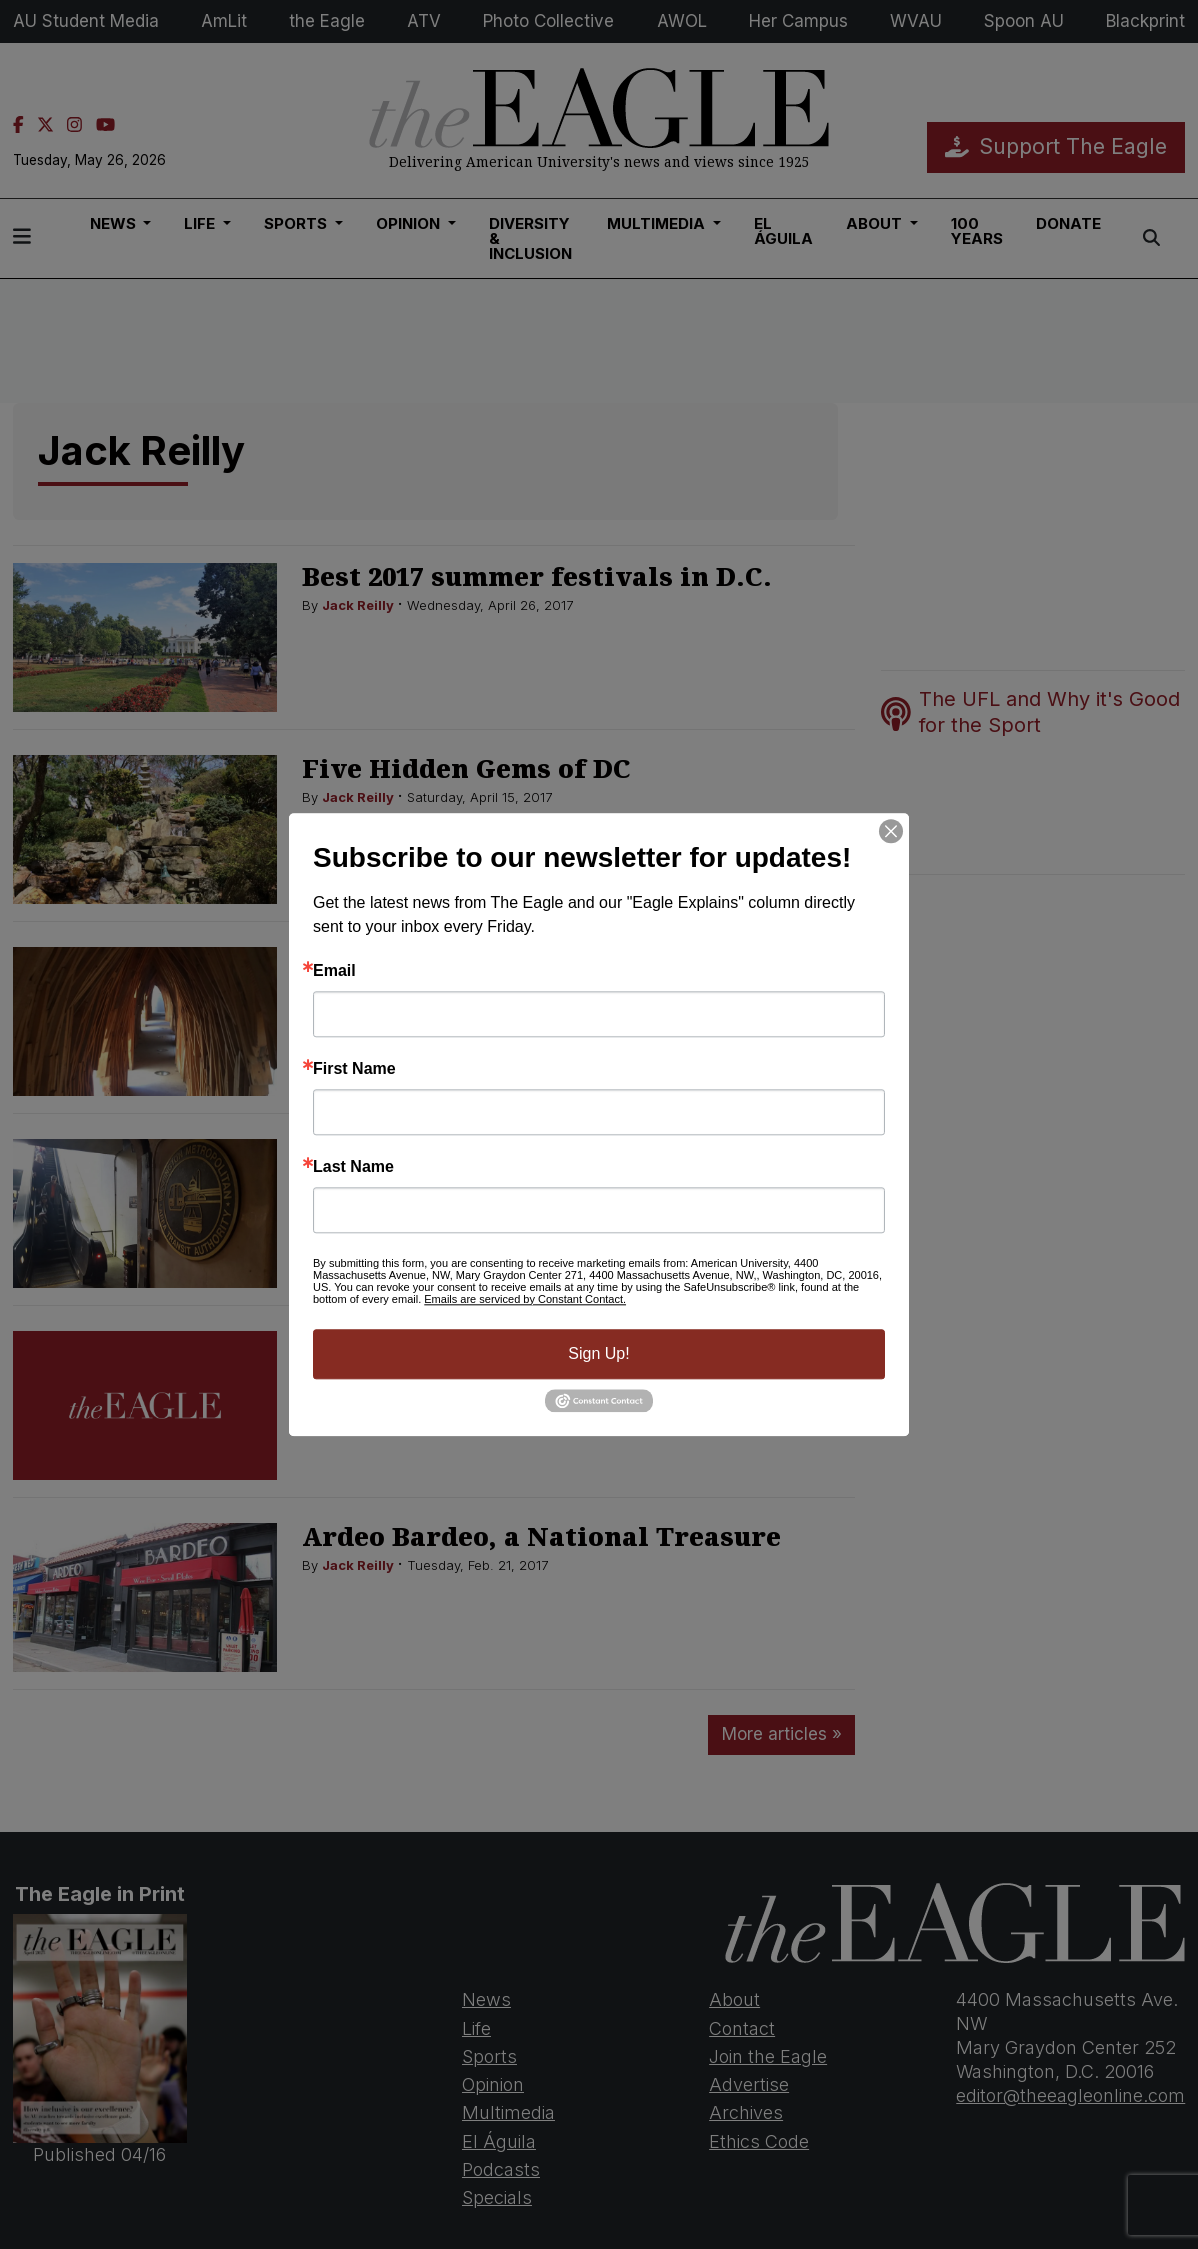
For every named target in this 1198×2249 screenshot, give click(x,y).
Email (334, 971)
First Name (354, 1069)
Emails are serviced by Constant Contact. (525, 1299)
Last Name (353, 1167)
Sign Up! (598, 1353)
